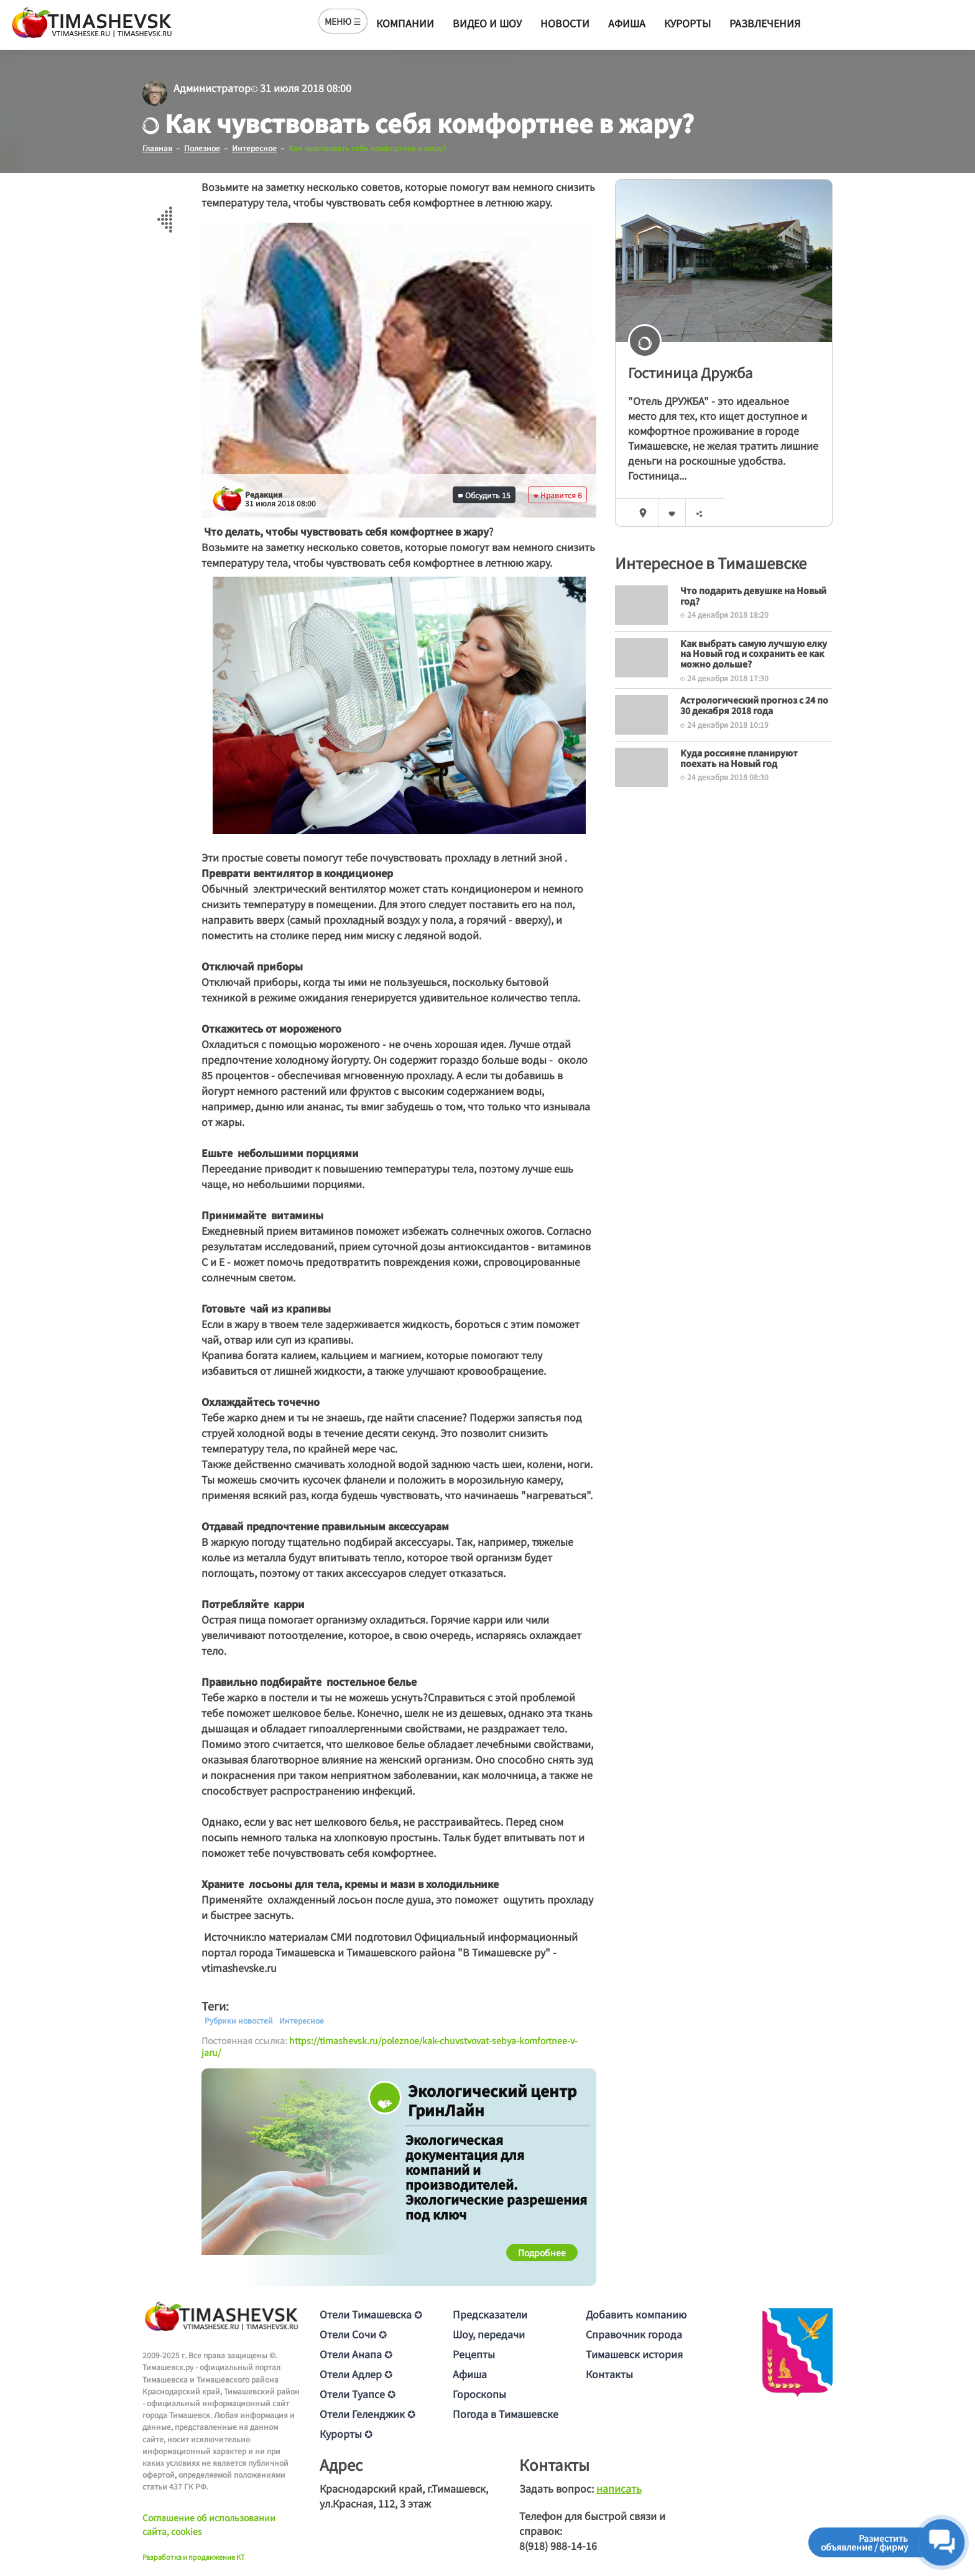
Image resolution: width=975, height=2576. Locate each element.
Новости (564, 23)
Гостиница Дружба (690, 372)
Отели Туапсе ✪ (357, 2394)
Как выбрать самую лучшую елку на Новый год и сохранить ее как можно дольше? (753, 653)
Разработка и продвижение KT (193, 2556)
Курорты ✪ (346, 2433)
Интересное (301, 2020)
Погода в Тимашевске (505, 2413)
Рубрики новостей (239, 2020)
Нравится (558, 494)
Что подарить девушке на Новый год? (753, 595)
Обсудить (484, 494)
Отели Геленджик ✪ (367, 2413)
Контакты (609, 2374)
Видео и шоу (487, 23)
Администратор (212, 87)
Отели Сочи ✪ (353, 2334)
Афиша (626, 23)
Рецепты (474, 2354)
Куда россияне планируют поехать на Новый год (739, 757)
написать (619, 2488)
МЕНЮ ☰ (343, 21)
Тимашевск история (634, 2354)
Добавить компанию (636, 2314)
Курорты (687, 23)
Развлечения (764, 23)
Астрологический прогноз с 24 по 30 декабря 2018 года (754, 704)
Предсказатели (490, 2314)
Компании (405, 23)
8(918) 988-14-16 (558, 2545)
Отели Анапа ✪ (356, 2354)
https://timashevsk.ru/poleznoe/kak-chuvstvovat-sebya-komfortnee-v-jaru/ (389, 2046)
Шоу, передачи (489, 2334)
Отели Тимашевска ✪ (371, 2314)
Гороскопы (479, 2394)
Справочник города (634, 2334)
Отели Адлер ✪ (356, 2374)
